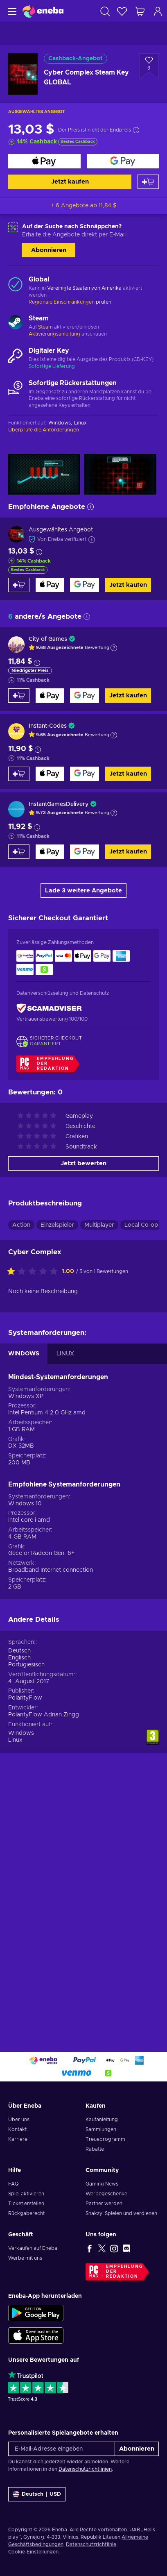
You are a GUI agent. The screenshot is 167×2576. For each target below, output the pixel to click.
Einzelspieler (57, 1225)
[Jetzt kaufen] (44, 161)
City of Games (48, 639)
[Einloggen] (158, 11)
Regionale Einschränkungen (62, 302)
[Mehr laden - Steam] (15, 323)
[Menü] (11, 11)
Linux (15, 1740)
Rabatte (95, 2149)
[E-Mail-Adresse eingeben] (61, 2449)
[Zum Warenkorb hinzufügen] (148, 182)
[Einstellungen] (36, 2494)
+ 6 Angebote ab (84, 206)
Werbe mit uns (25, 2258)
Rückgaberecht (26, 2213)
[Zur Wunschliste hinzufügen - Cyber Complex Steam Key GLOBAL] (149, 66)
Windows (21, 1733)
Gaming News (102, 2183)
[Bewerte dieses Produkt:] (34, 1272)
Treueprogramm (105, 2139)
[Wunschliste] (122, 11)
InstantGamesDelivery (58, 804)
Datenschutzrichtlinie (91, 2544)
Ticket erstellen (26, 2203)
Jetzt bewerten (83, 1163)
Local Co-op (141, 1225)
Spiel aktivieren (26, 2193)
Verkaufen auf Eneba (32, 2248)
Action (21, 1225)
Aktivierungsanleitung (55, 333)
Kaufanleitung (102, 2119)
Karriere (17, 2139)
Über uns (18, 2119)
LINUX (65, 1354)
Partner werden (104, 2203)
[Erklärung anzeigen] (114, 648)
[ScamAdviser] (49, 1008)
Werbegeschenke (106, 2193)
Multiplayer (99, 1225)
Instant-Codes (48, 726)
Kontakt (17, 2129)
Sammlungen (101, 2129)
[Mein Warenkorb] (140, 11)
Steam (45, 327)
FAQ (13, 2183)
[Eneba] (43, 11)
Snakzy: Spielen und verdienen (121, 2213)
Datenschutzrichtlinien (85, 2469)
